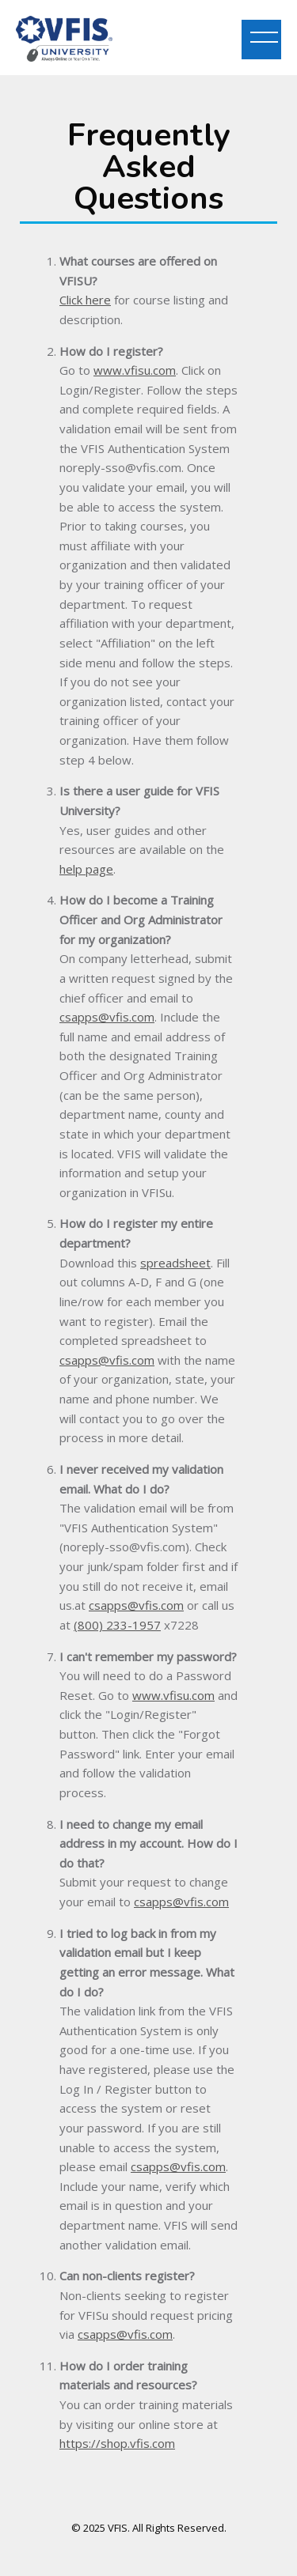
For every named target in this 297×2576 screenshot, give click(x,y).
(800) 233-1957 (117, 1625)
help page (86, 869)
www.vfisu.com (134, 370)
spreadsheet (175, 1263)
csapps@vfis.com (106, 1017)
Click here (85, 300)
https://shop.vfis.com (117, 2443)
